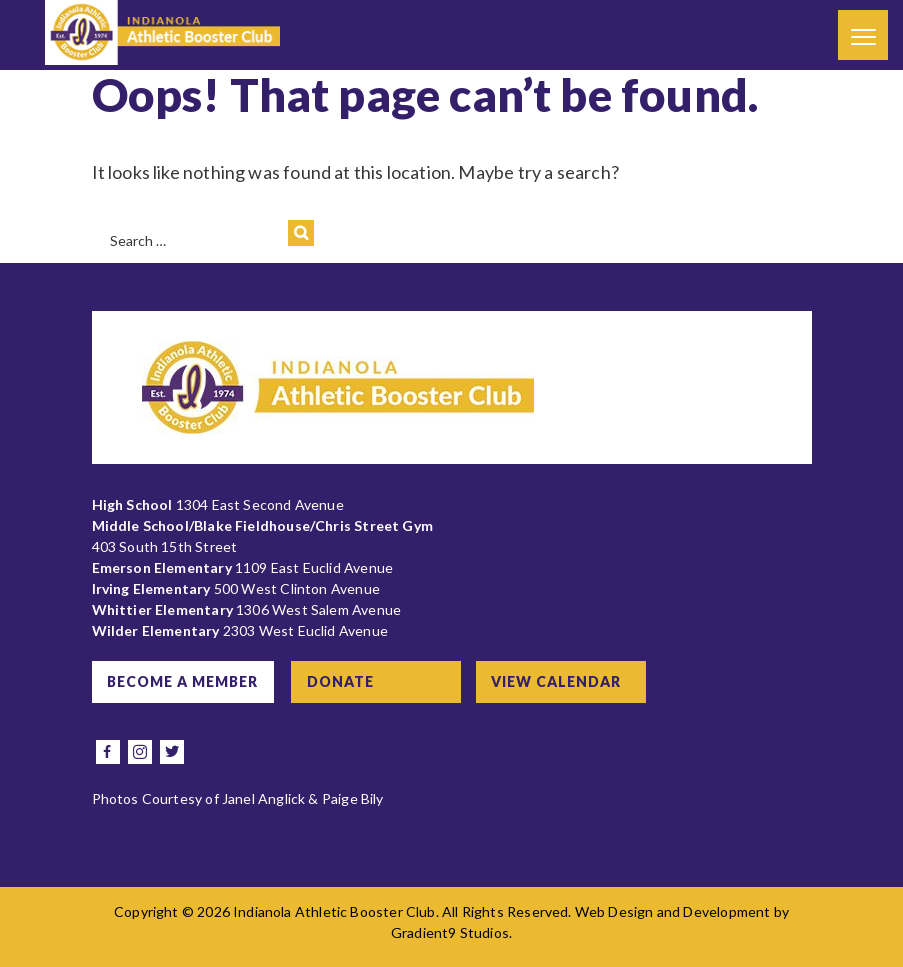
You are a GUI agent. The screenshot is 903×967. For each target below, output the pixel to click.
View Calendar (559, 681)
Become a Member (183, 681)
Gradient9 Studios (450, 932)
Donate (342, 681)
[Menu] (863, 35)
